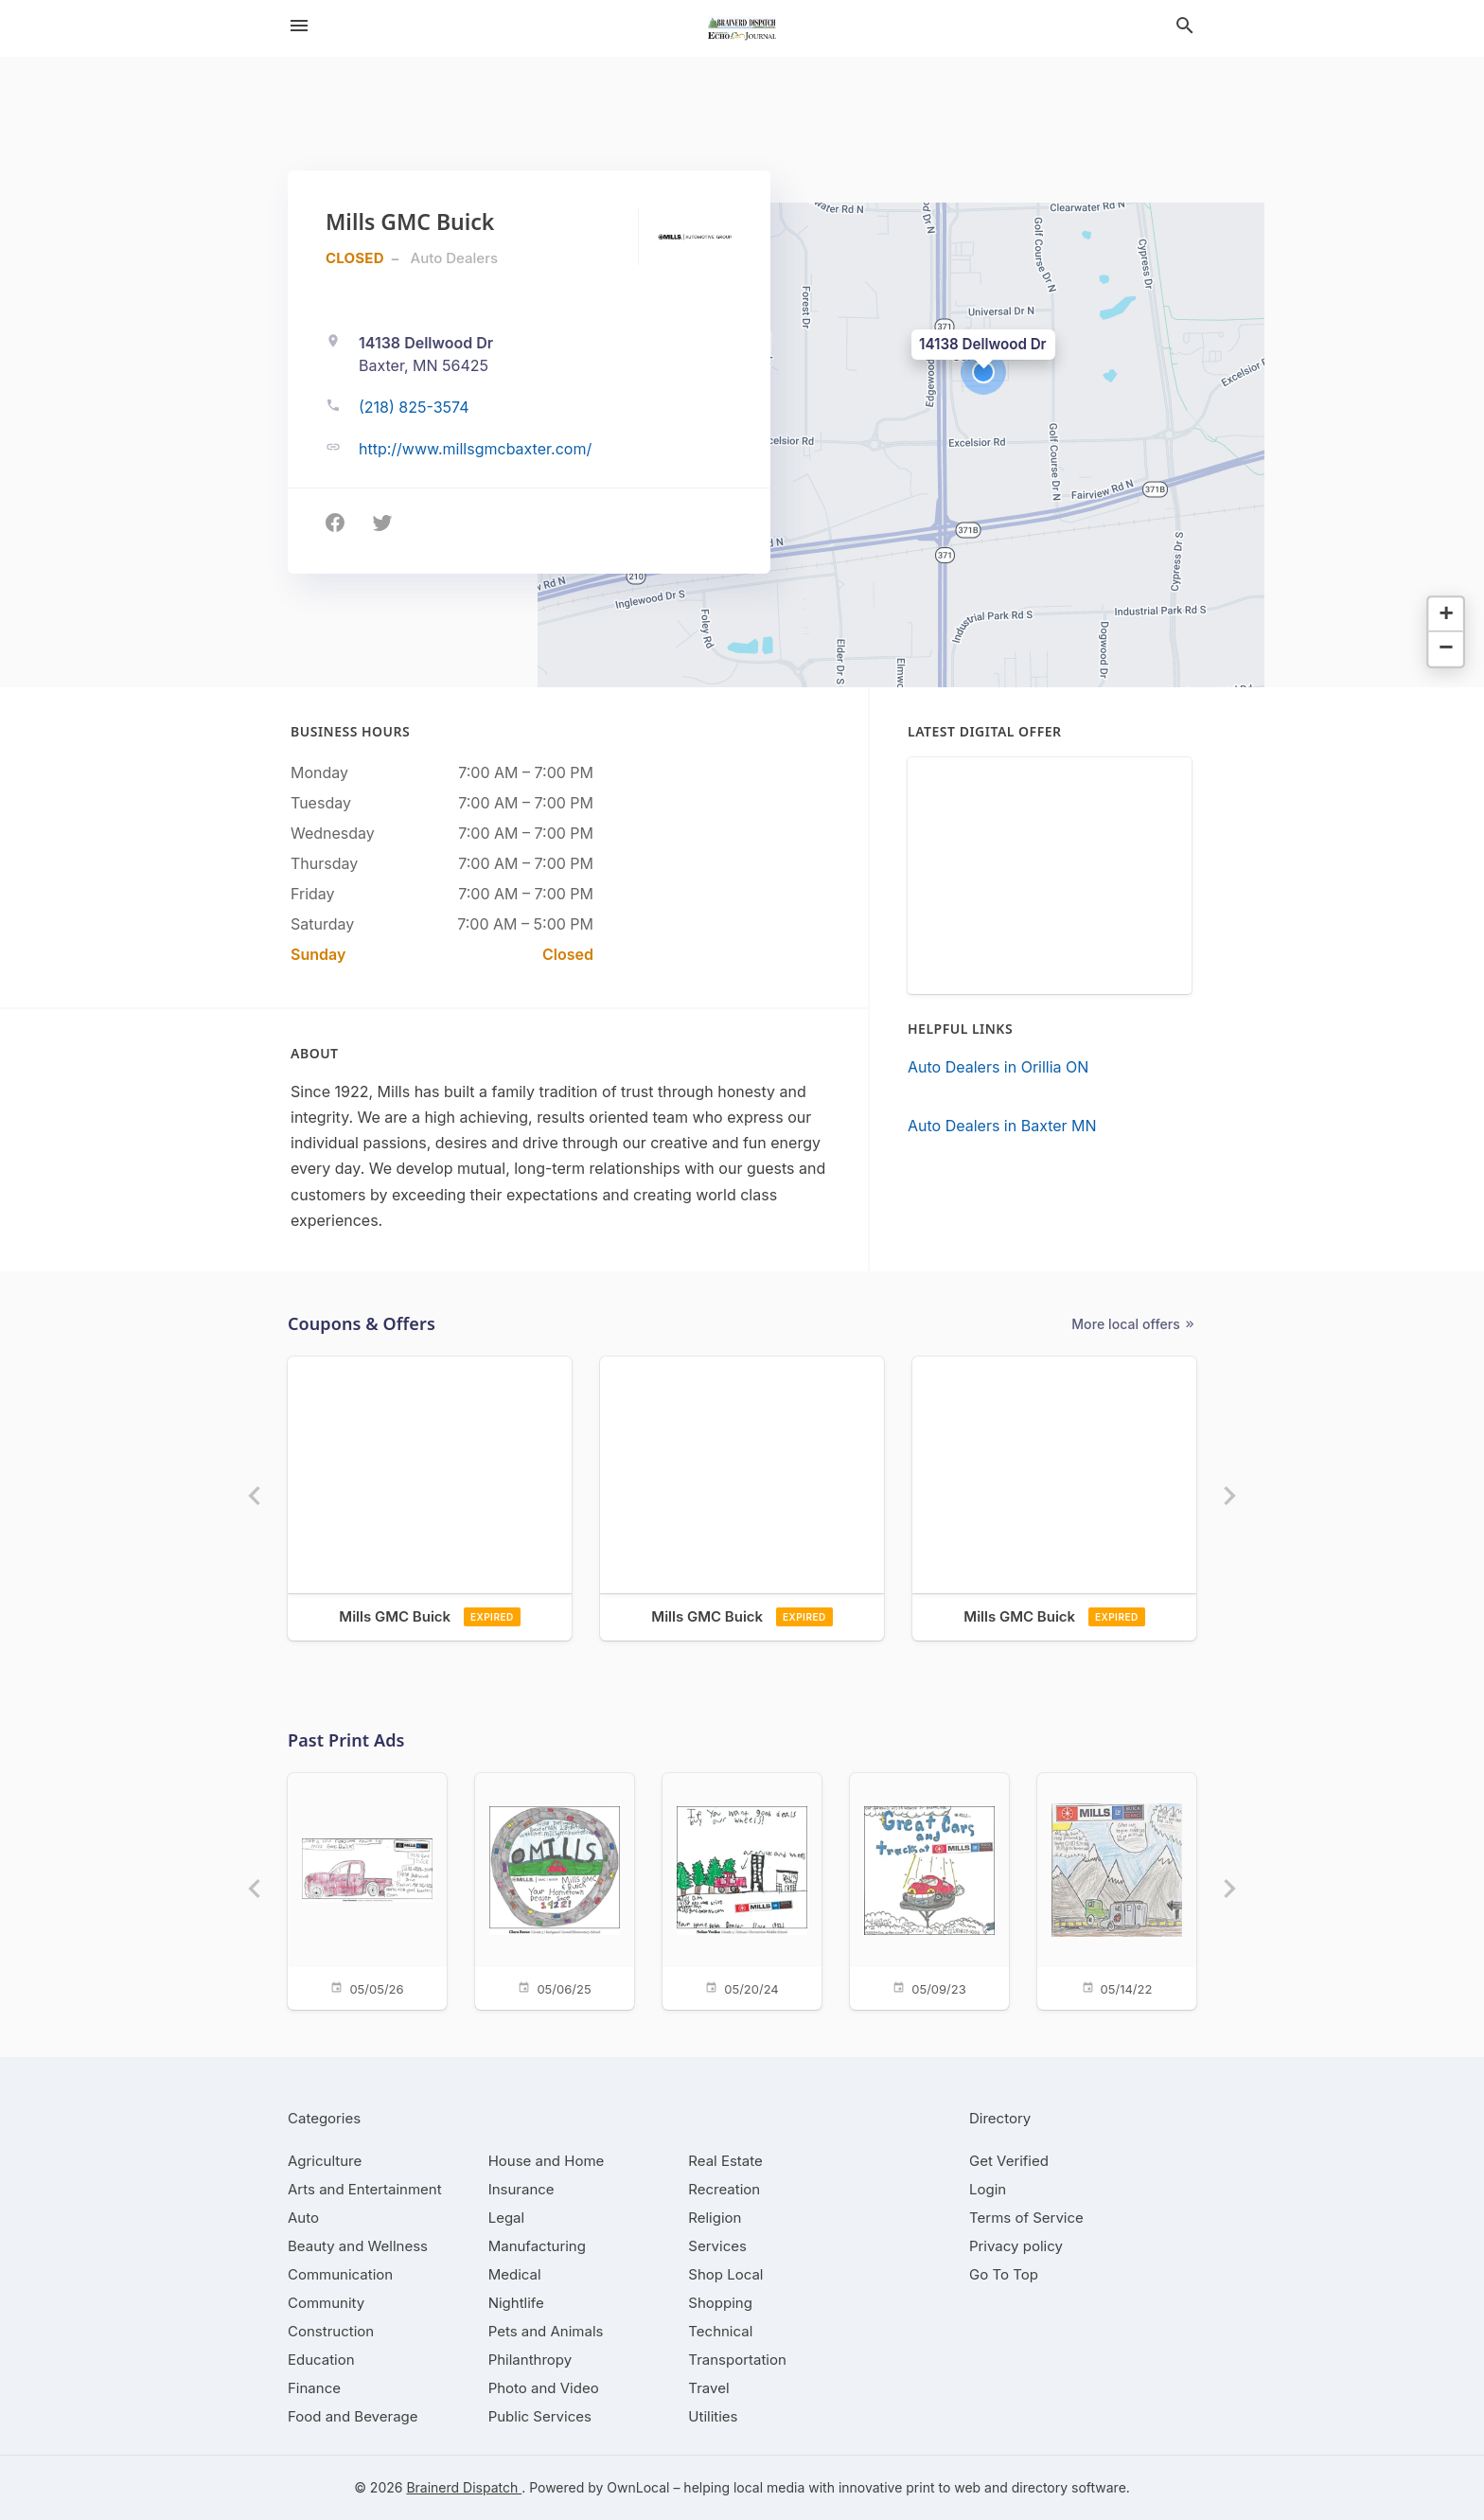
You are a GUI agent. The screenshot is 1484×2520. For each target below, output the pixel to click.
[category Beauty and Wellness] (358, 2246)
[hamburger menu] (299, 25)
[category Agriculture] (325, 2161)
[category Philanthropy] (530, 2360)
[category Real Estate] (725, 2161)
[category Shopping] (720, 2303)
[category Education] (321, 2360)
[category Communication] (340, 2274)
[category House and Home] (546, 2161)
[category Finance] (314, 2388)
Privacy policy (1016, 2246)
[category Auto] (303, 2218)
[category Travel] (708, 2388)
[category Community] (326, 2303)
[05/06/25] (554, 1890)
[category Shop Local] (725, 2274)
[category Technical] (720, 2331)
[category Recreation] (724, 2189)
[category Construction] (331, 2331)
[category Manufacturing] (537, 2246)
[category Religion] (714, 2218)
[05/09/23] (929, 1890)
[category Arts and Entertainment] (365, 2189)
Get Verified (1009, 2161)
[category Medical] (514, 2274)
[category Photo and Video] (543, 2388)
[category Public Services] (540, 2416)
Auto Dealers (454, 258)
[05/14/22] (1117, 1890)
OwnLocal (638, 2487)
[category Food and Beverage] (353, 2416)
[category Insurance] (521, 2189)
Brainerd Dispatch (463, 2487)
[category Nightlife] (516, 2303)
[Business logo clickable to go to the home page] (742, 28)
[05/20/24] (742, 1890)
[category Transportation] (737, 2360)
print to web (943, 2487)
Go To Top (1003, 2274)
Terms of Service (1026, 2218)
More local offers (1133, 1324)
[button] (983, 372)
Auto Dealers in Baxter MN (1002, 1125)
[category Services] (717, 2246)
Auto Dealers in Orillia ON (998, 1066)
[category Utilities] (712, 2416)
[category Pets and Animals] (546, 2331)
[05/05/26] (367, 1890)
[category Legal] (506, 2218)
